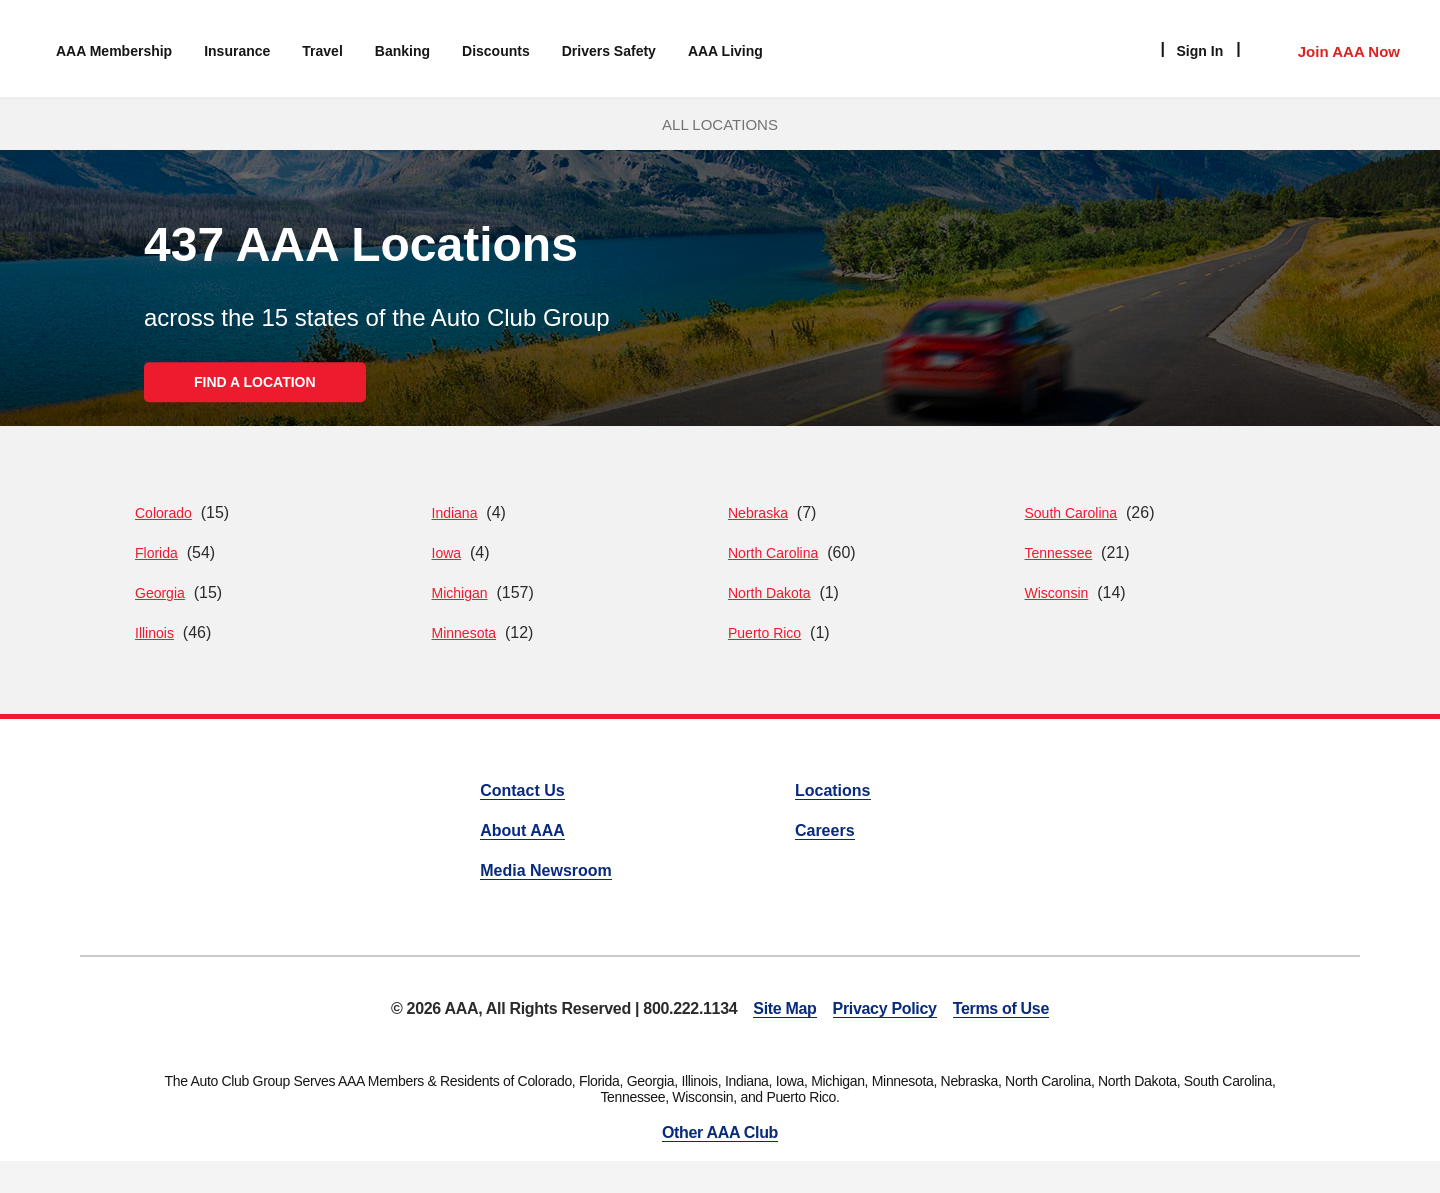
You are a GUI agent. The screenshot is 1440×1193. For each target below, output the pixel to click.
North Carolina (773, 553)
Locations (833, 790)
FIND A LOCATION (255, 382)
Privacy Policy (885, 1008)
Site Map (784, 1008)
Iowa (447, 553)
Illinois (154, 633)
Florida (156, 553)
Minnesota (464, 633)
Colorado (163, 513)
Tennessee (1059, 553)
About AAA (522, 830)
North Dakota (769, 593)
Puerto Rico (764, 633)
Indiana (455, 513)
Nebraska (758, 513)
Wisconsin (1057, 593)
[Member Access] (1328, 49)
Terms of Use (1001, 1008)
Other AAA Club (720, 1132)
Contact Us (522, 790)
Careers (825, 830)
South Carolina (1071, 513)
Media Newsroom (546, 870)
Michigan (460, 593)
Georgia (160, 593)
